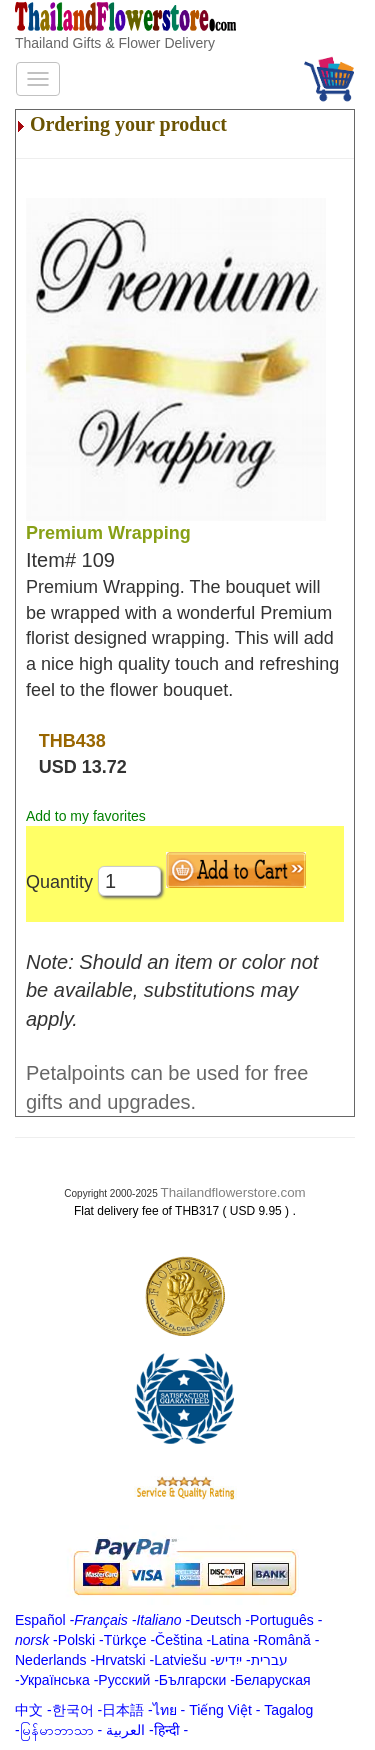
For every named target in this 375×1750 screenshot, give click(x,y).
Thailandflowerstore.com (232, 1192)
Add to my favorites (86, 816)
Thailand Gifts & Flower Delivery (115, 43)
